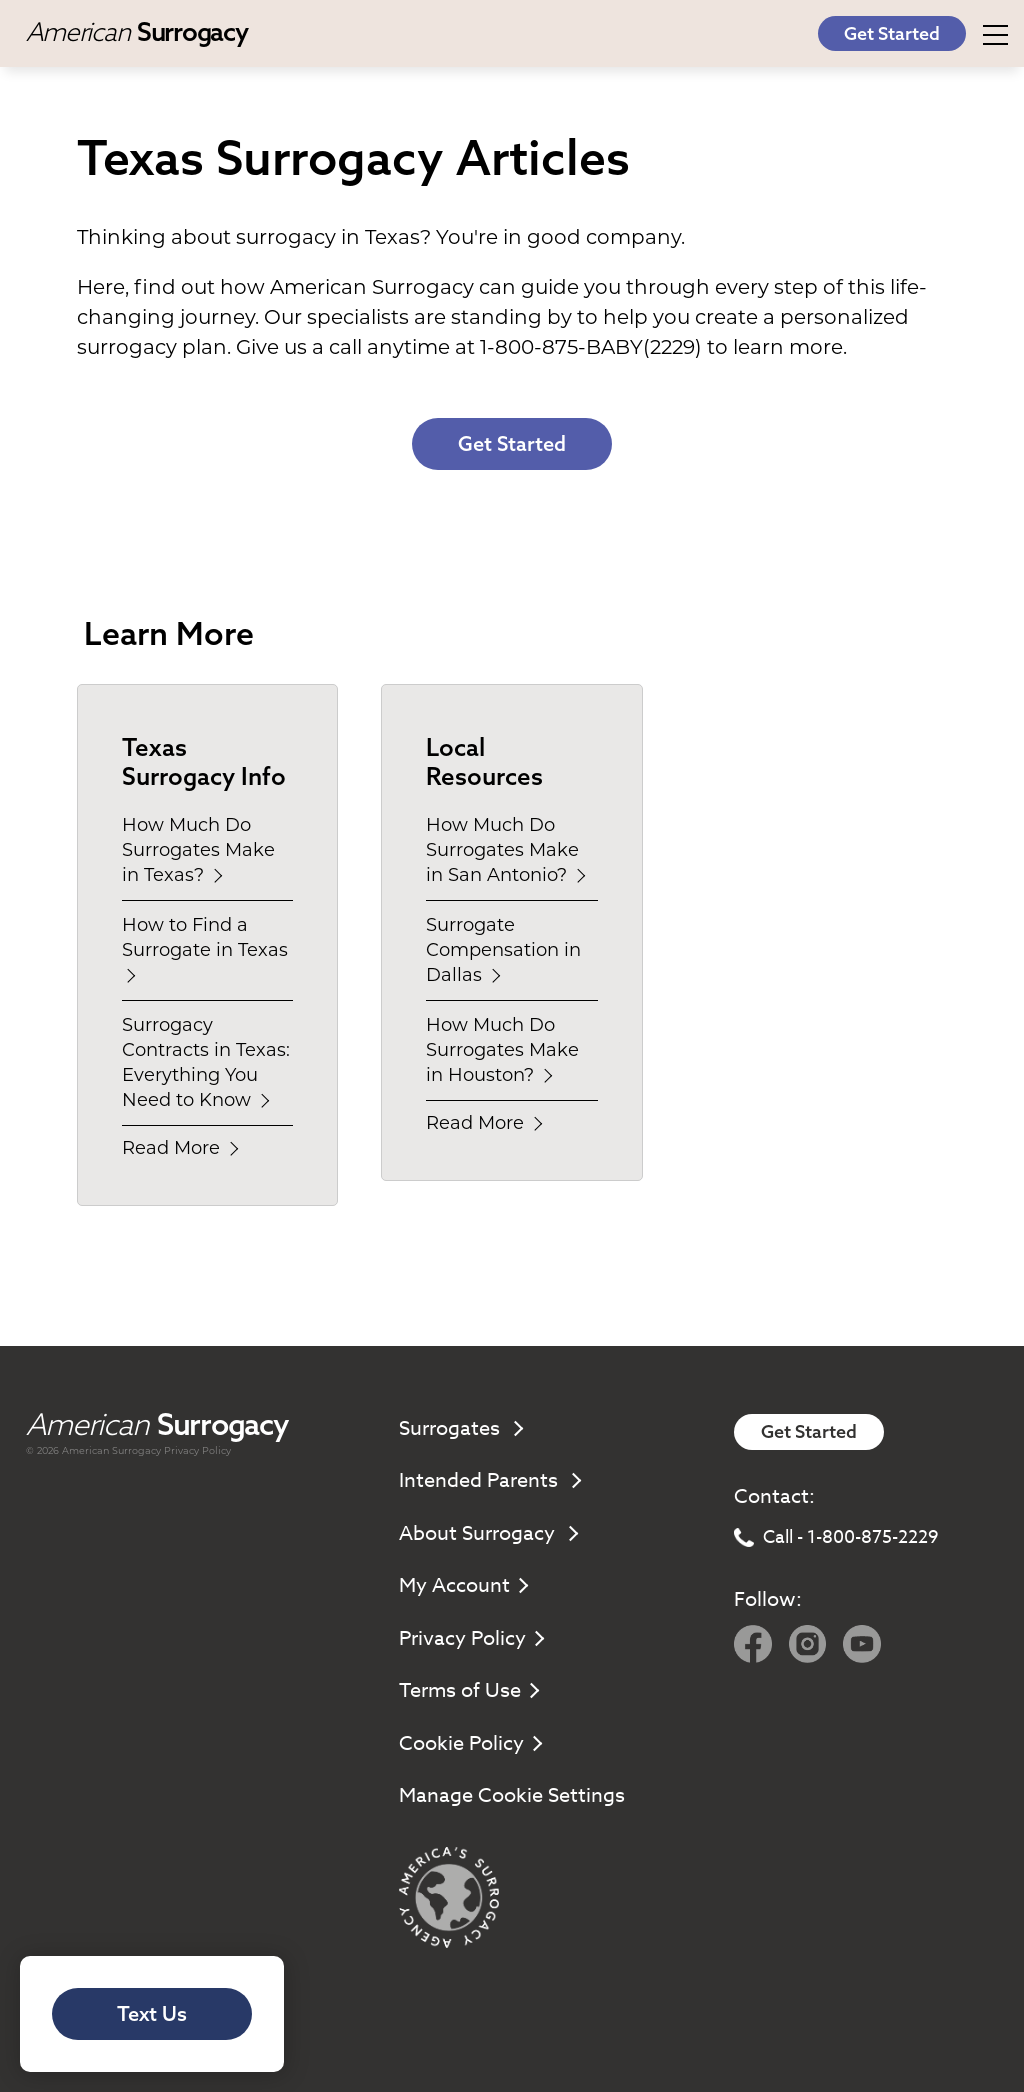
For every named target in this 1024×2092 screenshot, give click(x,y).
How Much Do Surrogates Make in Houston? (502, 1050)
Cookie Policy (469, 1743)
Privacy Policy (197, 1450)
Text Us (152, 2013)
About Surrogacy (487, 1533)
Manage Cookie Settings (512, 1795)
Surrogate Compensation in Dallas (503, 950)
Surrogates (460, 1428)
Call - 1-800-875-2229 (836, 1537)
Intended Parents (489, 1480)
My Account (462, 1585)
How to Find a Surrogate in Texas (207, 948)
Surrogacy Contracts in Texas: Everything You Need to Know (206, 1062)
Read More (179, 1148)
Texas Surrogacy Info (204, 761)
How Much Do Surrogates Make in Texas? (198, 850)
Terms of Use (468, 1690)
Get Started (892, 33)
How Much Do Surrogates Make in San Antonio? (505, 850)
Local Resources (484, 761)
